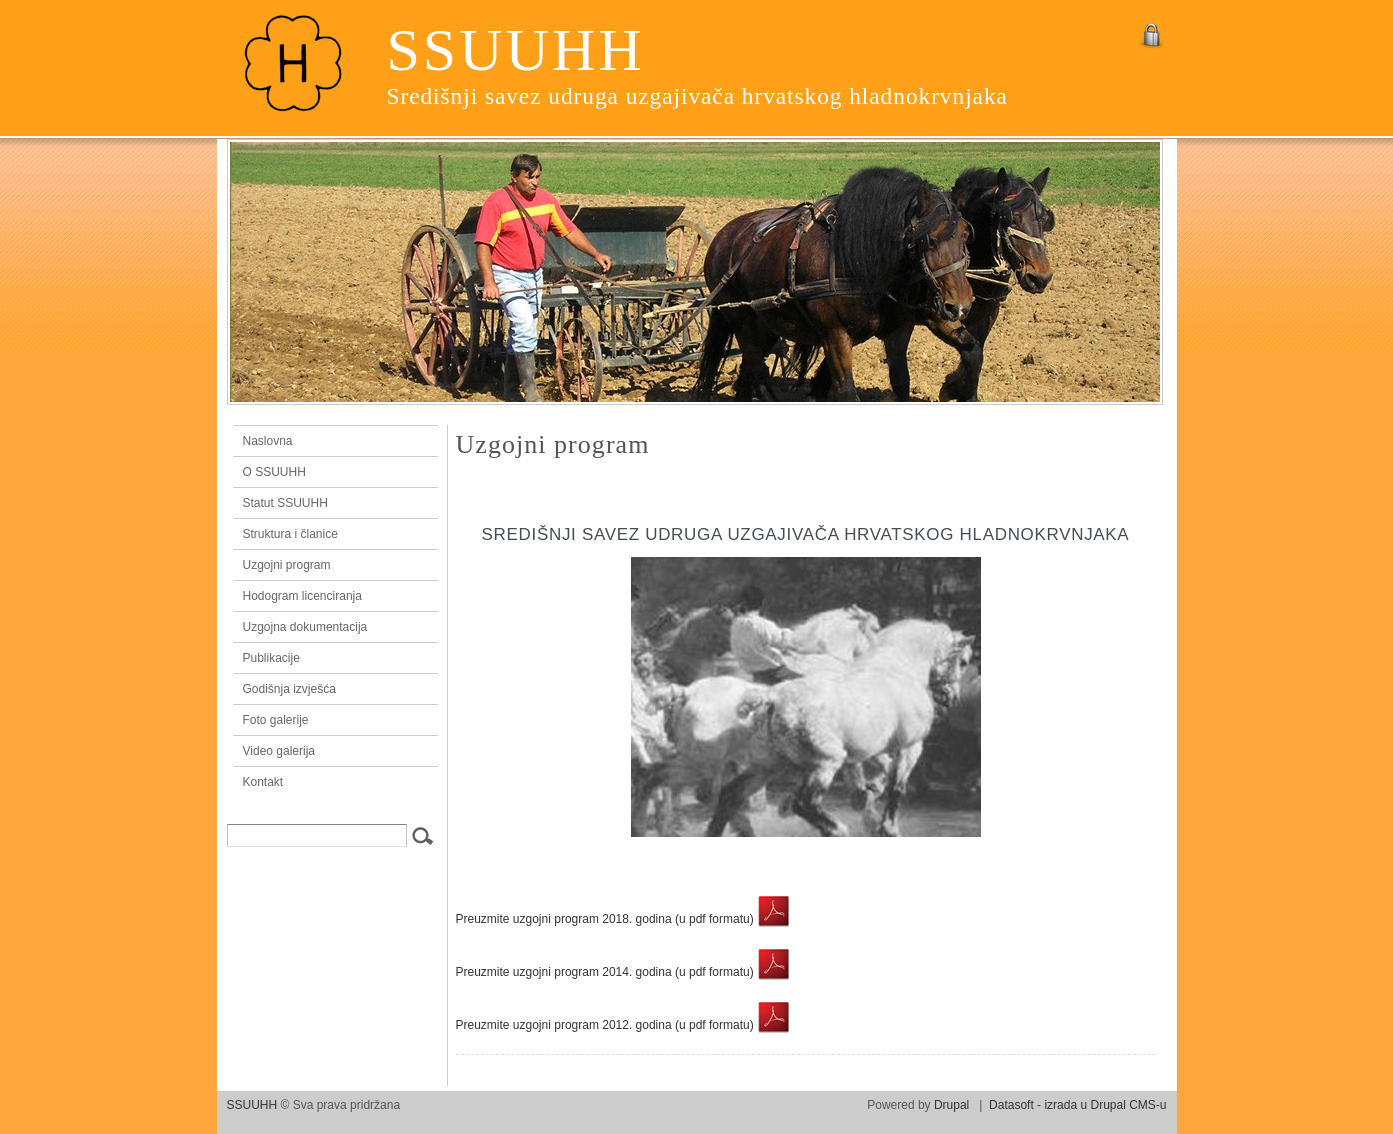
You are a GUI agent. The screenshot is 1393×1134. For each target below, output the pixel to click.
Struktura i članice (290, 534)
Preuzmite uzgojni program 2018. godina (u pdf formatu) (624, 919)
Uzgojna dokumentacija (305, 627)
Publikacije (271, 658)
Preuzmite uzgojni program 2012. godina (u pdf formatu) (624, 1025)
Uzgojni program (287, 565)
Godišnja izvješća (289, 689)
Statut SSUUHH (285, 503)
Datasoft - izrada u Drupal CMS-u (1077, 1105)
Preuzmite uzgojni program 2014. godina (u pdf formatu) (624, 972)
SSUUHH (516, 50)
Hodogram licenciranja (302, 596)
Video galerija (279, 751)
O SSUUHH (274, 472)
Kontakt (263, 782)
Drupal (951, 1105)
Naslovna (331, 441)
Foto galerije (276, 720)
